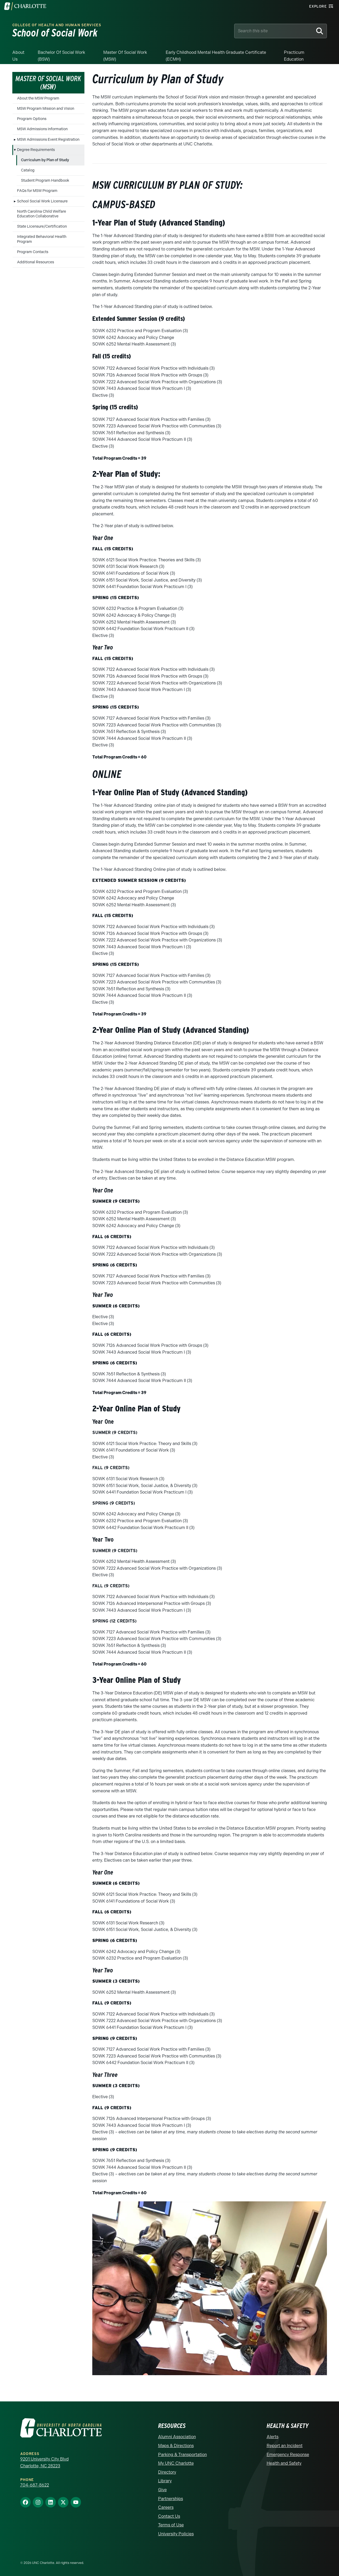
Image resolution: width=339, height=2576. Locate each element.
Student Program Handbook (45, 180)
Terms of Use (171, 2524)
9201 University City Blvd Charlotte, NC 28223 (44, 2462)
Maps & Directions (176, 2445)
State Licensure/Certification (42, 226)
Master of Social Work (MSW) (125, 56)
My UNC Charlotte (176, 2463)
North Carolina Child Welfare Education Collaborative (41, 213)
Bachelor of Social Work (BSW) (61, 56)
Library (165, 2480)
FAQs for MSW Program (37, 191)
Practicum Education (294, 56)
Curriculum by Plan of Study (45, 160)
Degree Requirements (36, 150)
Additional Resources (35, 262)
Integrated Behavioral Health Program (41, 239)
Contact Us (169, 2516)
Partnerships (170, 2498)
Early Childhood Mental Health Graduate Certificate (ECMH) (216, 56)
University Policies (176, 2533)
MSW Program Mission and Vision (45, 108)
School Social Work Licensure (42, 201)
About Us (18, 56)
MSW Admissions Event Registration (48, 139)
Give (162, 2489)
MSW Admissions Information (42, 129)
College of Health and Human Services (56, 25)
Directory (167, 2472)
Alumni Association (177, 2436)
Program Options (31, 119)
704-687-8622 (34, 2485)
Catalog (28, 170)
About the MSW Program (38, 98)
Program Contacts (32, 252)
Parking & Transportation (182, 2454)
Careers (166, 2507)
